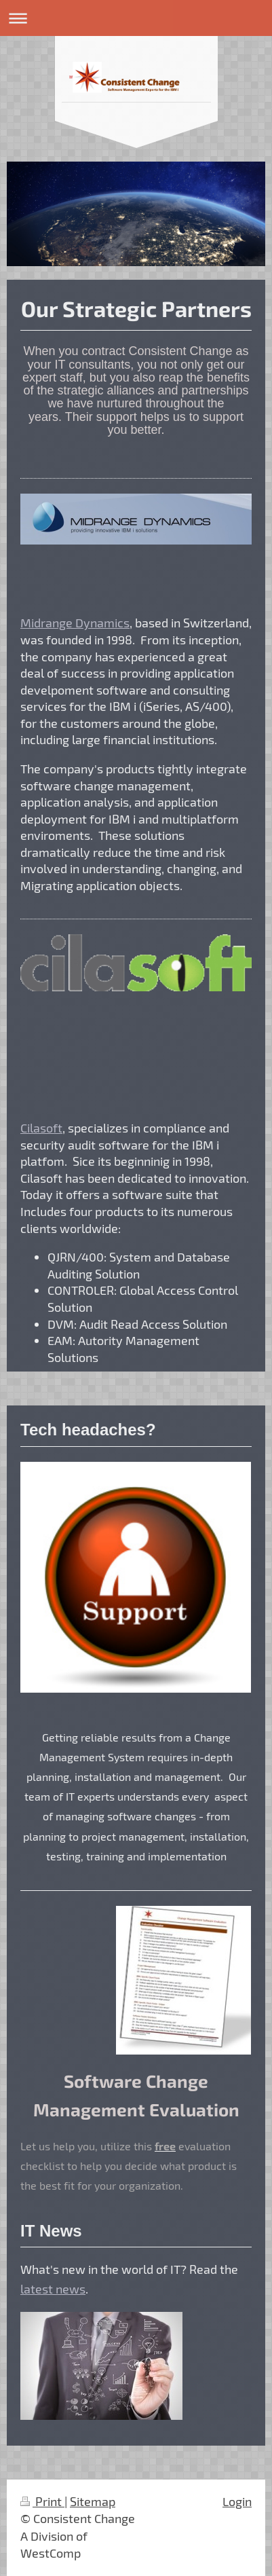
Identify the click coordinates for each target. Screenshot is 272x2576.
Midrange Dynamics (75, 622)
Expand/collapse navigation (136, 18)
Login (237, 2501)
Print (42, 2501)
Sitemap (92, 2501)
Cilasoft (41, 1127)
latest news (52, 2288)
